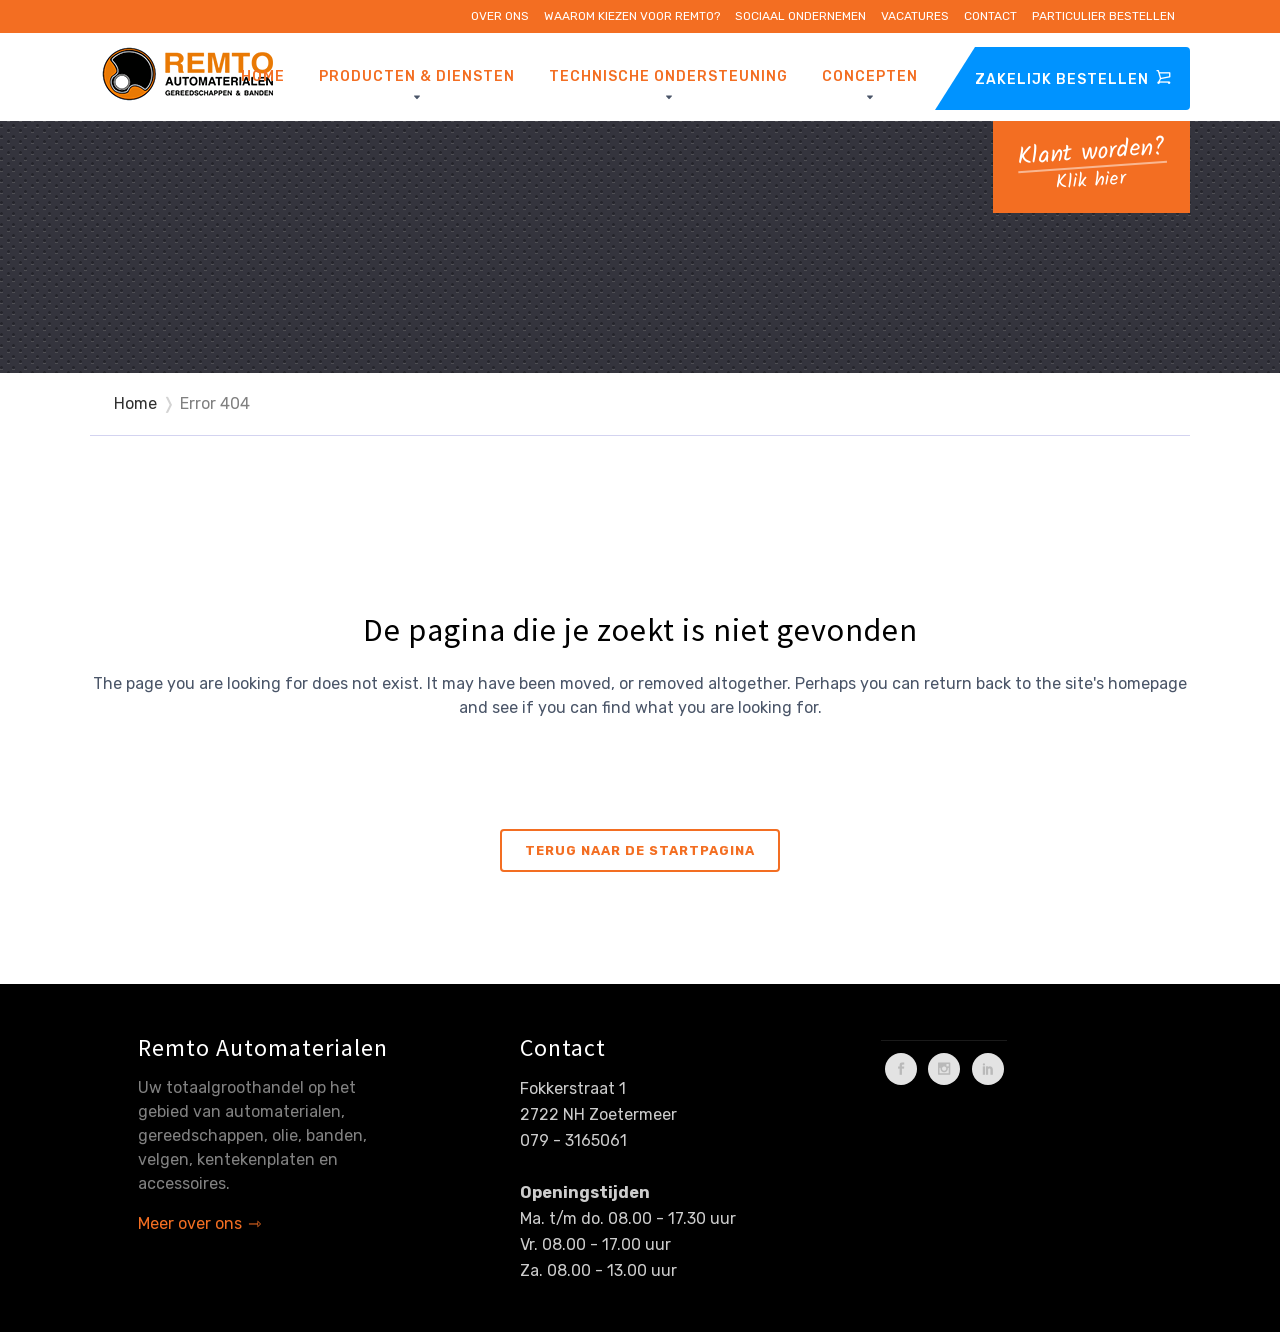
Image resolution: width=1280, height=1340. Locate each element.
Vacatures (915, 16)
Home (135, 403)
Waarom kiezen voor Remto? (632, 16)
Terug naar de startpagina (640, 850)
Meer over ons (190, 1223)
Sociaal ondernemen (800, 16)
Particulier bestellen (1103, 16)
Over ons (500, 16)
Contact (990, 16)
